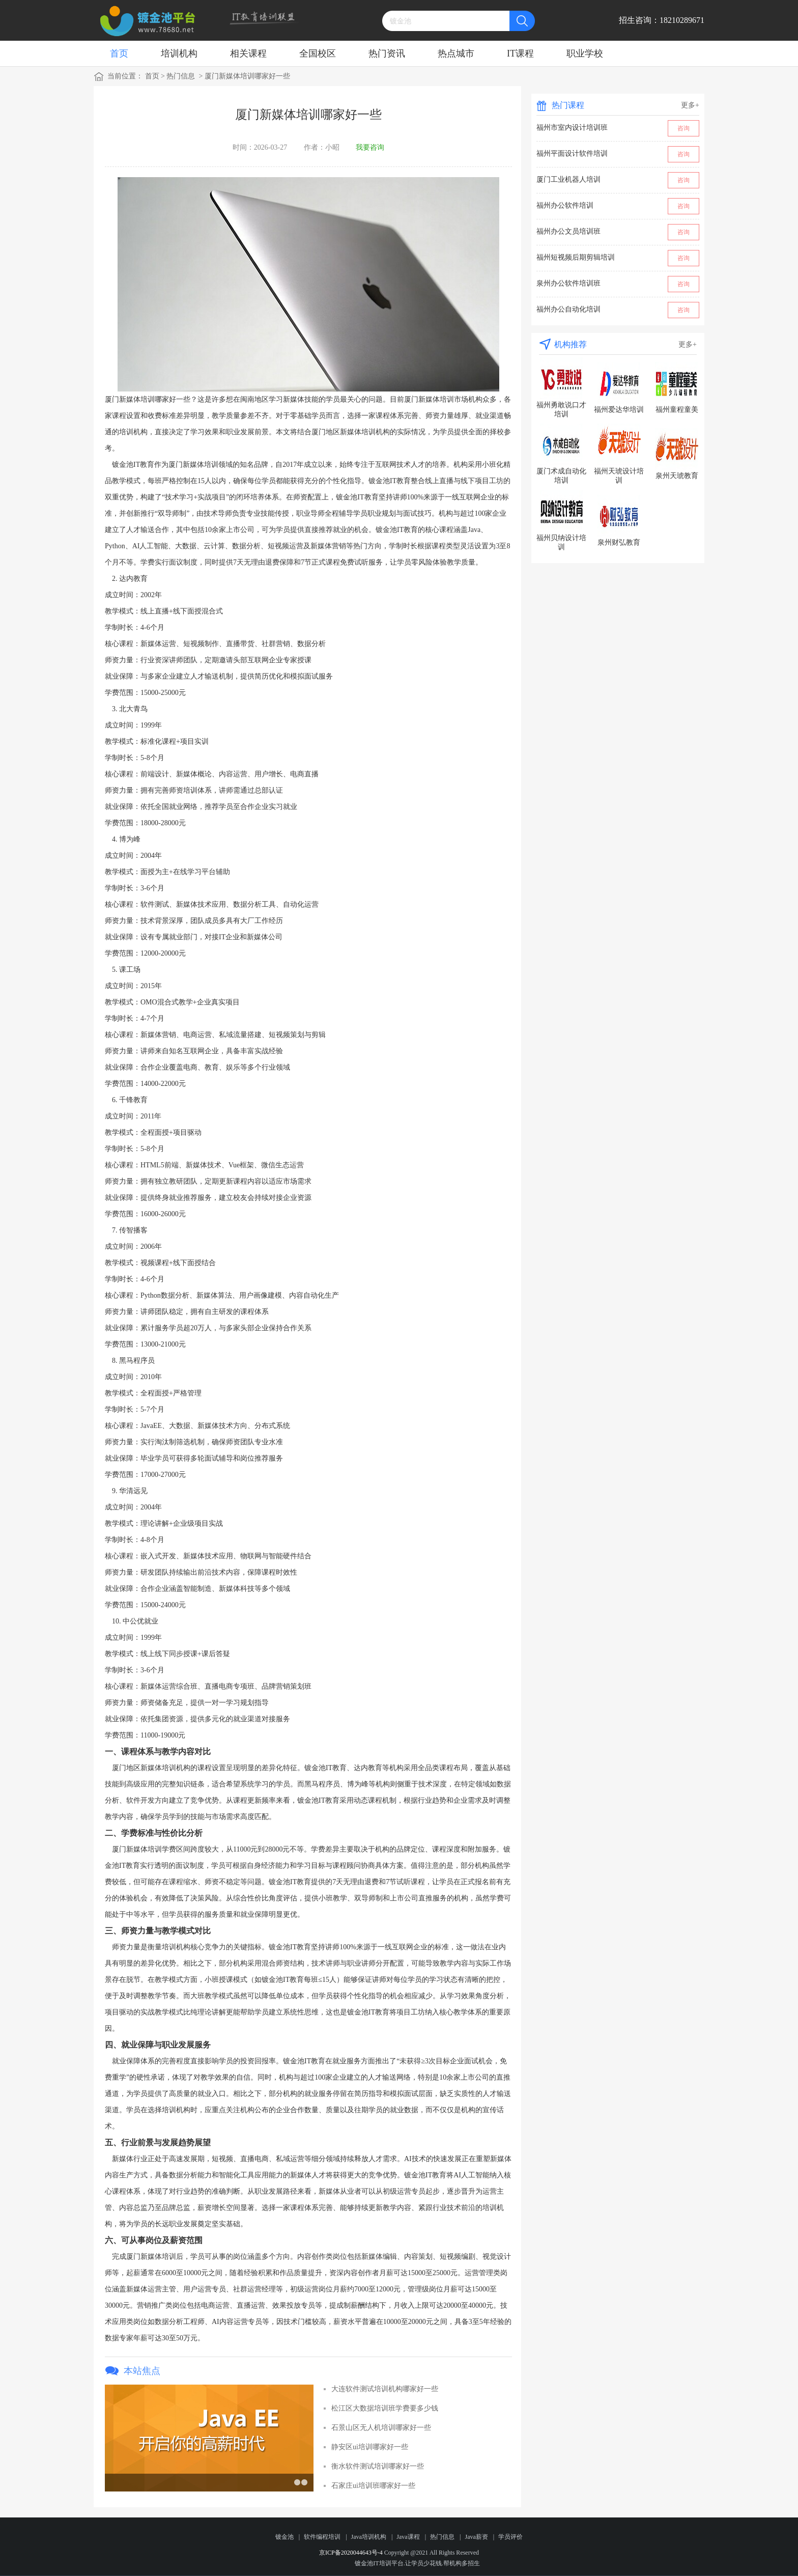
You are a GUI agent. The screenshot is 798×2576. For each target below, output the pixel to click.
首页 (119, 53)
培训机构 (179, 53)
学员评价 (510, 2536)
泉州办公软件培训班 (568, 283)
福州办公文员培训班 (568, 231)
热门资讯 (386, 53)
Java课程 (407, 2536)
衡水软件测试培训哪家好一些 (377, 2466)
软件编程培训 (322, 2536)
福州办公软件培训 (564, 205)
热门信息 (180, 76)
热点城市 (456, 53)
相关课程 (248, 53)
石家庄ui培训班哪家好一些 (373, 2485)
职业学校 (584, 53)
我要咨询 (370, 147)
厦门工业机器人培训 (568, 179)
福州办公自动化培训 (568, 309)
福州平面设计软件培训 (572, 153)
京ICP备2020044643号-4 (351, 2552)
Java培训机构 (368, 2536)
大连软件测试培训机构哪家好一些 (384, 2389)
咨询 (683, 128)
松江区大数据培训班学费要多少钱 (384, 2408)
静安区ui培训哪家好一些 (369, 2447)
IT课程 (520, 53)
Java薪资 (476, 2536)
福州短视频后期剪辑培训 (575, 257)
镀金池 (284, 2536)
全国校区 (317, 53)
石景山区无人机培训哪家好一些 (381, 2427)
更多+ (690, 105)
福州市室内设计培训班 (572, 127)
